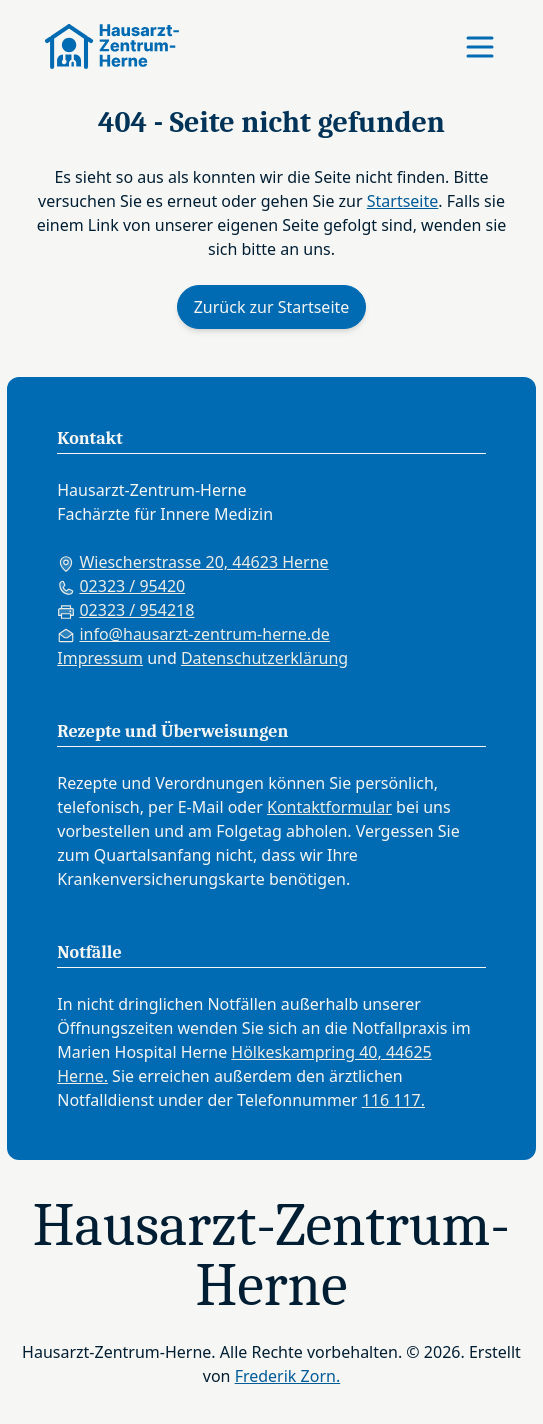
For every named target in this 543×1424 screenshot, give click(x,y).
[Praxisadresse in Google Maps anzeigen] (271, 562)
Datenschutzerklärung (264, 658)
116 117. (393, 1100)
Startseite (403, 201)
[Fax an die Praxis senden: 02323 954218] (271, 610)
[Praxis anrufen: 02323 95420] (271, 586)
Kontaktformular (329, 807)
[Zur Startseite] (103, 46)
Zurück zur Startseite (272, 307)
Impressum (100, 658)
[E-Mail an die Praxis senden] (271, 634)
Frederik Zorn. (288, 1376)
